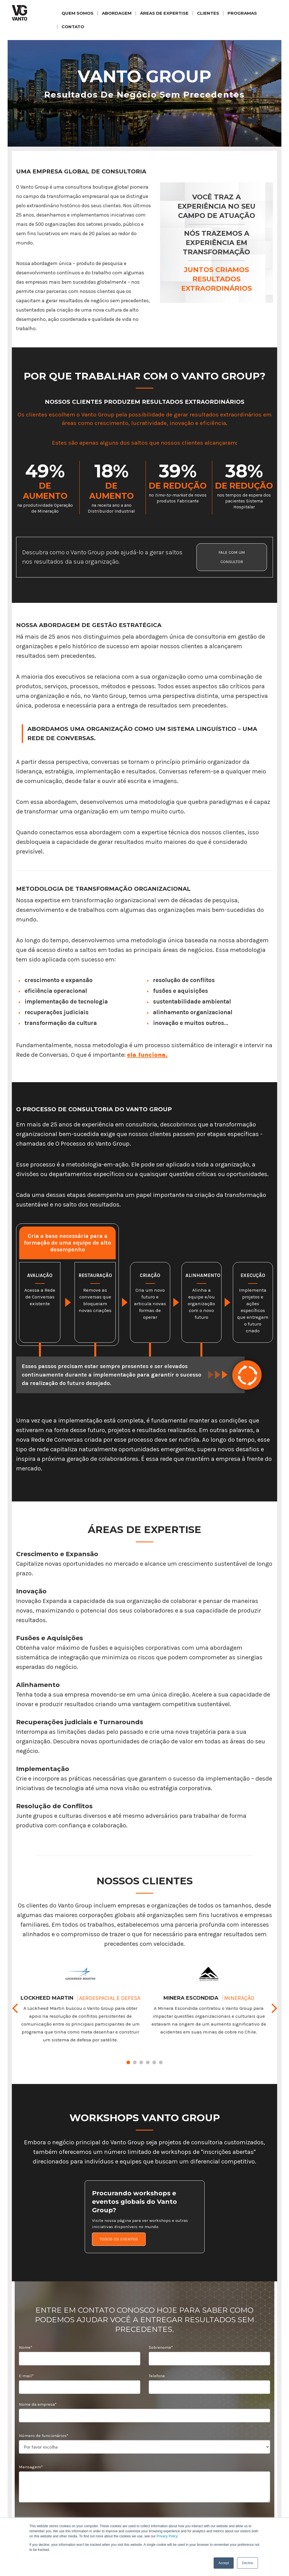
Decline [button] (247, 2563)
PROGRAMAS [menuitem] (242, 13)
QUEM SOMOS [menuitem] (77, 13)
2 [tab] (135, 2062)
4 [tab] (148, 2062)
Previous (15, 2009)
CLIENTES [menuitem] (208, 13)
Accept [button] (223, 2563)
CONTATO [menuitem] (73, 26)
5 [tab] (154, 2062)
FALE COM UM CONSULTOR (231, 557)
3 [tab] (141, 2062)
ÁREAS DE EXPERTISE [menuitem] (164, 13)
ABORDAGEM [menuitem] (117, 13)
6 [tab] (161, 2062)
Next (274, 2009)
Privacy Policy (167, 2536)
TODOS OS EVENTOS (119, 2239)
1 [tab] (128, 2062)
